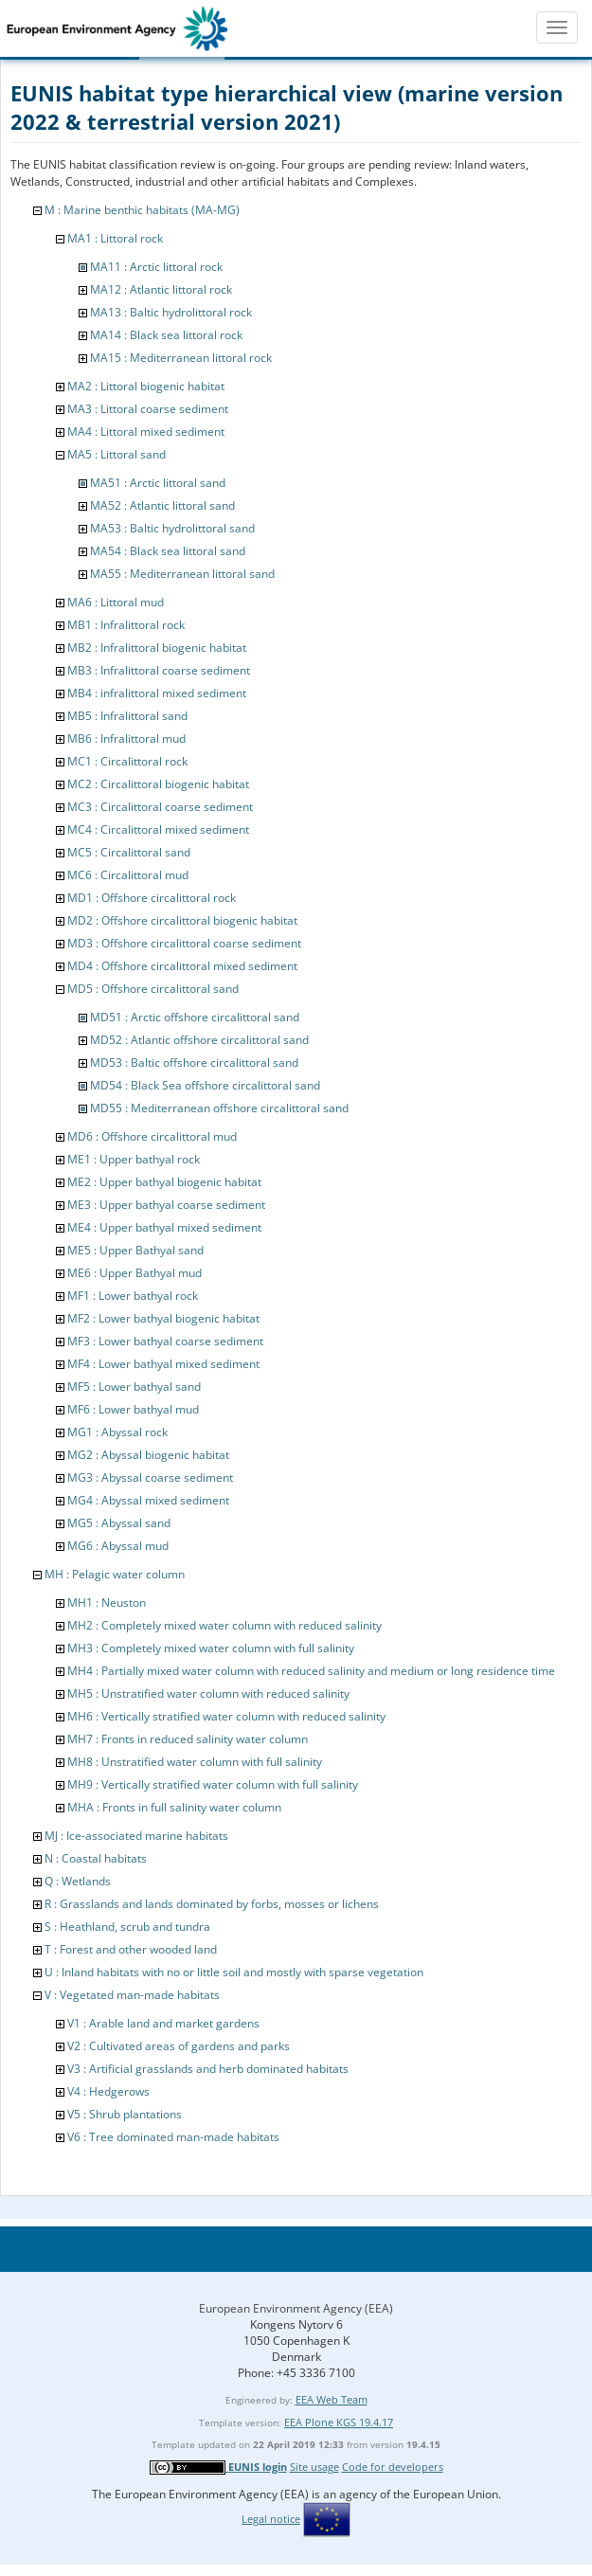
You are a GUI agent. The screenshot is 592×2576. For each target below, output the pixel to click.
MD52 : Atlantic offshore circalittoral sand (199, 1040)
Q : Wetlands (78, 1881)
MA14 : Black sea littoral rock (166, 335)
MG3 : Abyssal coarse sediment (150, 1477)
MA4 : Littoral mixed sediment (145, 431)
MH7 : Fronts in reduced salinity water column (187, 1739)
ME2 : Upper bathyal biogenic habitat (164, 1182)
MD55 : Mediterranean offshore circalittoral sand (219, 1108)
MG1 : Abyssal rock (117, 1432)
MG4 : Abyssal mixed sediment (148, 1500)
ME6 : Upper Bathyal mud (134, 1273)
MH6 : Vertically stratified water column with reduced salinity (226, 1716)
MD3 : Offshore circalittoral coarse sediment (184, 943)
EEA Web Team (332, 2399)
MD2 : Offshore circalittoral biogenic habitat (182, 920)
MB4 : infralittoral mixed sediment (156, 693)
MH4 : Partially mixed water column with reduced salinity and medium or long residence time (311, 1671)
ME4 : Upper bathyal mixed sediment (164, 1227)
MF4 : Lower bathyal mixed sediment (163, 1364)
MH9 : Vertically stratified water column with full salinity (212, 1784)
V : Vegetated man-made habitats (132, 1995)
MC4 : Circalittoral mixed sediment (158, 829)
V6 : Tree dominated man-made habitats (173, 2137)
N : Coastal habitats (96, 1858)
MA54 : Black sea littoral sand (167, 551)
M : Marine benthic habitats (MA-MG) (142, 210)
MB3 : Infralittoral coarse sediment (158, 670)
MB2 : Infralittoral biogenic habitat (156, 647)
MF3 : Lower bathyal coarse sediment (165, 1341)
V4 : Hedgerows (108, 2091)
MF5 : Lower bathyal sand (134, 1386)
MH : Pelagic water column (115, 1574)
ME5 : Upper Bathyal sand (135, 1250)
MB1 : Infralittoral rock (126, 625)
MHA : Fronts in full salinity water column (174, 1807)
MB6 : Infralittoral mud (126, 738)
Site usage (314, 2466)
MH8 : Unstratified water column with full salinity (194, 1762)
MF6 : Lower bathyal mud (133, 1409)
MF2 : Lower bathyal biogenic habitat (163, 1318)
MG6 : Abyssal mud (118, 1546)
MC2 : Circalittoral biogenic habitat (158, 784)
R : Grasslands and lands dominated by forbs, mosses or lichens (212, 1904)
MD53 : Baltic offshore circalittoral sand (194, 1062)
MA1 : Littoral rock (115, 238)
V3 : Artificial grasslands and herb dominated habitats (208, 2069)
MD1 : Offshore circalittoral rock (151, 898)
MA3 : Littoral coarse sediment (147, 409)
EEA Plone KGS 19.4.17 (338, 2422)
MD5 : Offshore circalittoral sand (153, 989)
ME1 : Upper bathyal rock (133, 1159)
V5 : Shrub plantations (124, 2114)
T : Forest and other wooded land (131, 1949)
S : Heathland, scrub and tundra (127, 1926)
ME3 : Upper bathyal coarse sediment (166, 1205)
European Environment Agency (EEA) (296, 2308)
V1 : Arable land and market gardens (163, 2023)
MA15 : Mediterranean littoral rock (181, 358)
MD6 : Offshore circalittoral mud (152, 1136)
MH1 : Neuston (106, 1602)
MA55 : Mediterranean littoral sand (182, 574)
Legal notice (271, 2519)
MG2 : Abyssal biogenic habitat (148, 1455)
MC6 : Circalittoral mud (127, 875)
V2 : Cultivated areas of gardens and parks (178, 2046)
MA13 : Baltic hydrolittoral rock (171, 312)
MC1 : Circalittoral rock (127, 761)
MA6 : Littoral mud (115, 602)
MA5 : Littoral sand (116, 454)
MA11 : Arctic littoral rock (156, 267)
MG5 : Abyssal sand (118, 1523)
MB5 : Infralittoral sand (127, 716)
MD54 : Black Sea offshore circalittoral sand (205, 1085)
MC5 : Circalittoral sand (128, 852)
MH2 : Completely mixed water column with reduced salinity (224, 1625)
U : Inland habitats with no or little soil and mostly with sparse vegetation (234, 1972)
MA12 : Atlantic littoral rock (161, 289)
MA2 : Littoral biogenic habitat (145, 386)
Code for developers (392, 2466)
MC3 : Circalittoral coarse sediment (160, 807)
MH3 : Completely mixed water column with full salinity (210, 1648)
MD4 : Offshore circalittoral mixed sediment (182, 966)
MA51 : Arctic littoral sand (157, 483)
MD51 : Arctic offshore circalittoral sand (194, 1017)
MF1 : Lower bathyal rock (132, 1296)
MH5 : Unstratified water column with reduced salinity (208, 1693)
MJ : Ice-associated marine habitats (136, 1836)
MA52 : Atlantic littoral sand (162, 505)
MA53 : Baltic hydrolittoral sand (172, 528)
